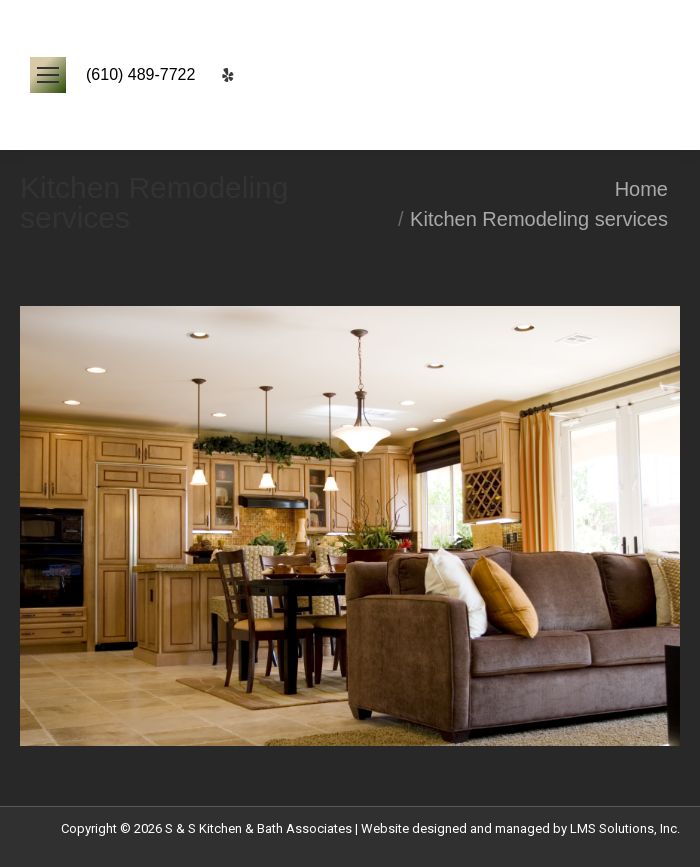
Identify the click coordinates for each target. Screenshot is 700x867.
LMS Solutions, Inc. (625, 828)
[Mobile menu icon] (48, 75)
